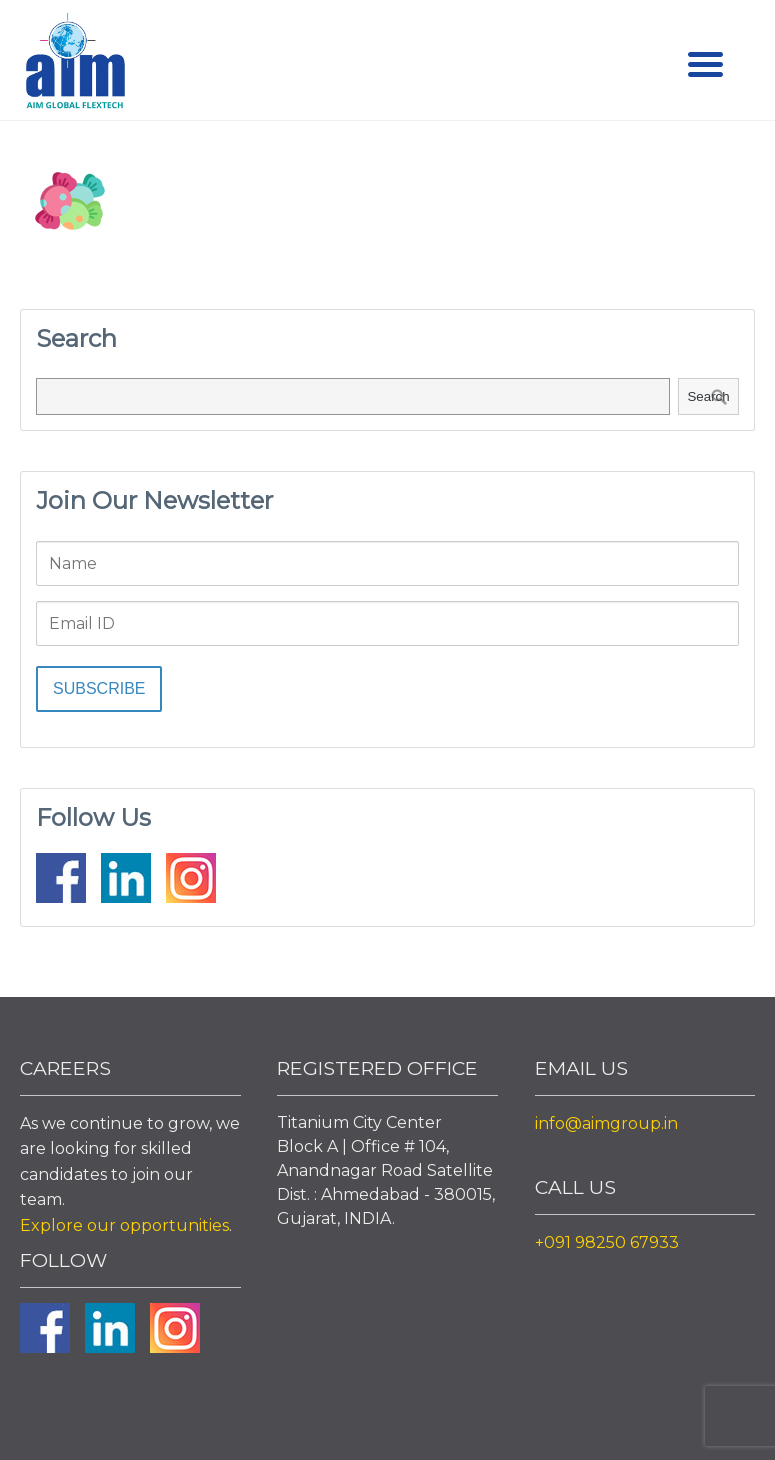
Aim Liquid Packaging (75, 65)
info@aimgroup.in (606, 1123)
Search (708, 396)
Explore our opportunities (124, 1225)
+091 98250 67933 (607, 1242)
